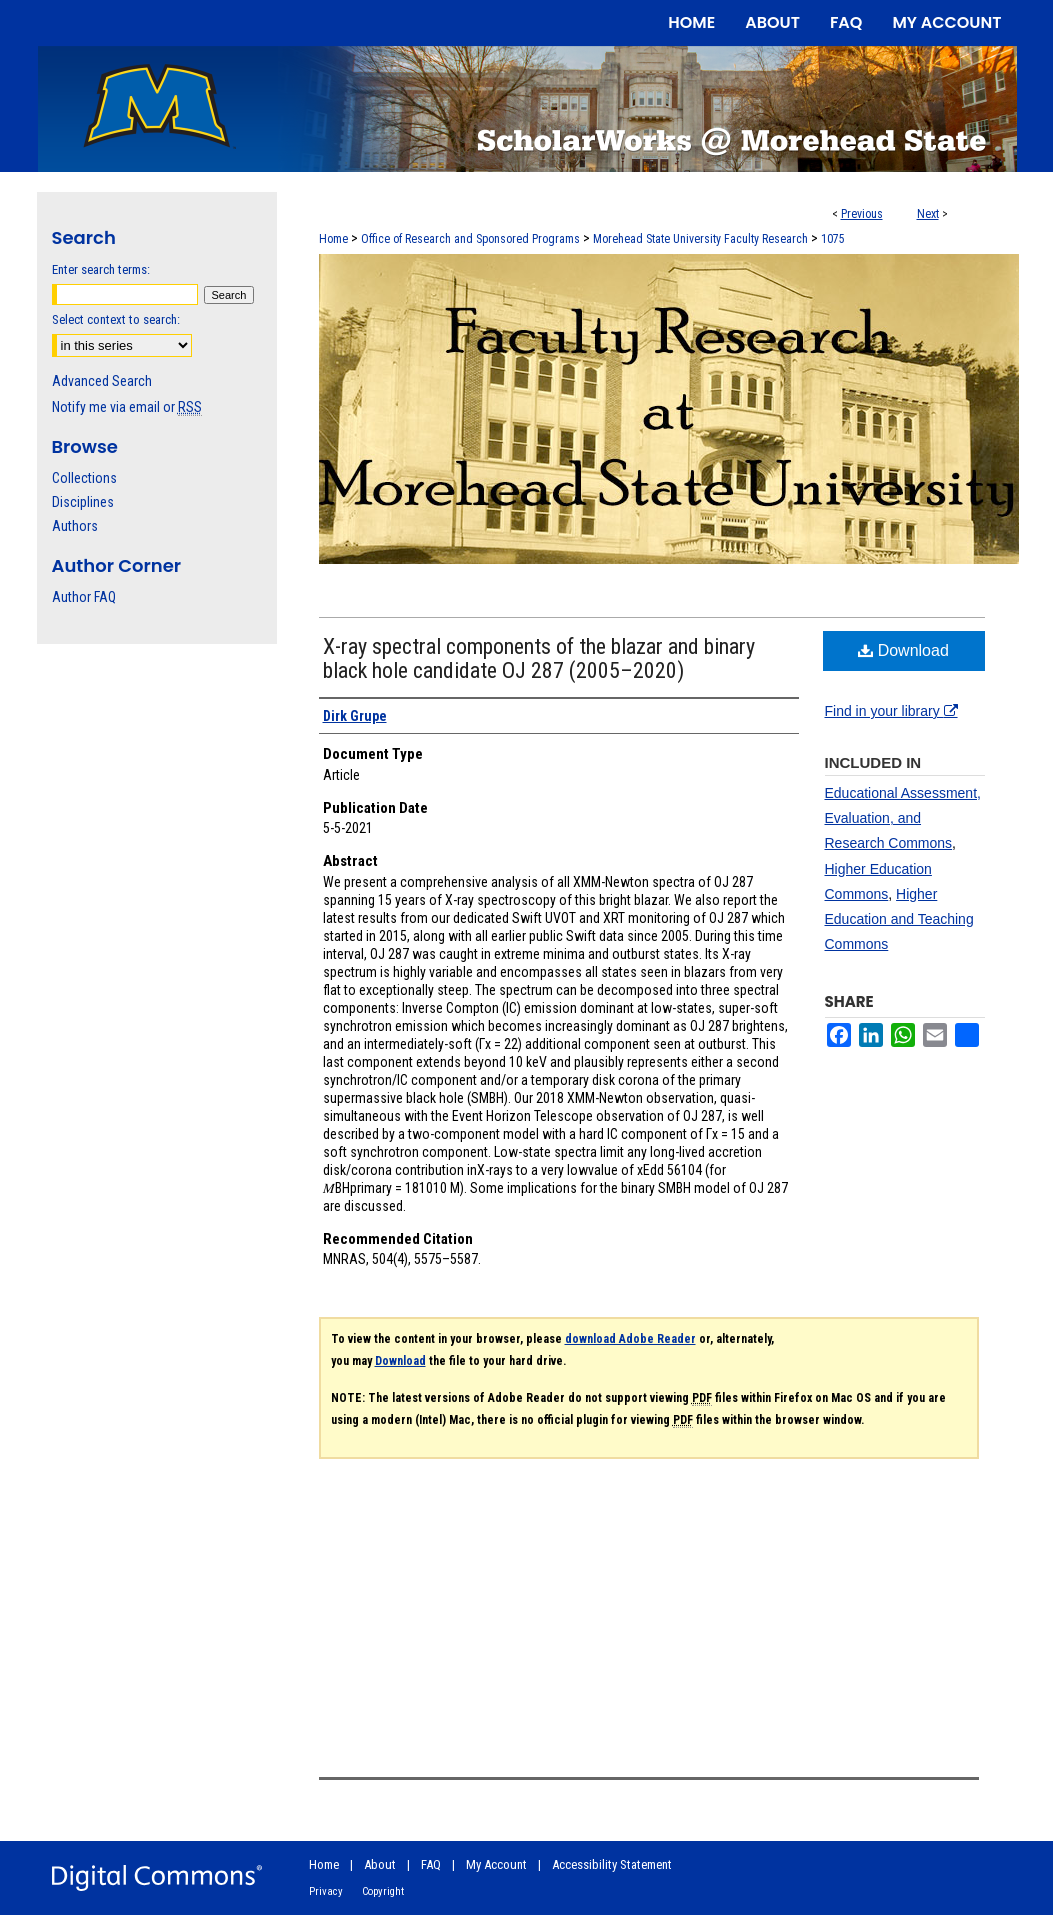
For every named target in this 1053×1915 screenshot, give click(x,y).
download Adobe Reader (630, 1339)
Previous (862, 214)
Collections (84, 478)
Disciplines (83, 502)
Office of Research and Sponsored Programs (470, 239)
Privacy (326, 1891)
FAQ (431, 1864)
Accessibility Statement (612, 1864)
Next (928, 214)
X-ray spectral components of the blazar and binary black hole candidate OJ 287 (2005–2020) (539, 658)
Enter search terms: (101, 269)
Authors (75, 526)
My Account (496, 1864)
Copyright (383, 1891)
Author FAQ (84, 597)
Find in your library (891, 711)
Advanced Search (102, 381)
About (380, 1864)
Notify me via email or (127, 407)
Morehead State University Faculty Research (700, 239)
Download (903, 650)
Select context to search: (116, 319)
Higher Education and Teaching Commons (899, 919)
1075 (833, 239)
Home (333, 239)
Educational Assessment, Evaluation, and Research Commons (903, 818)
